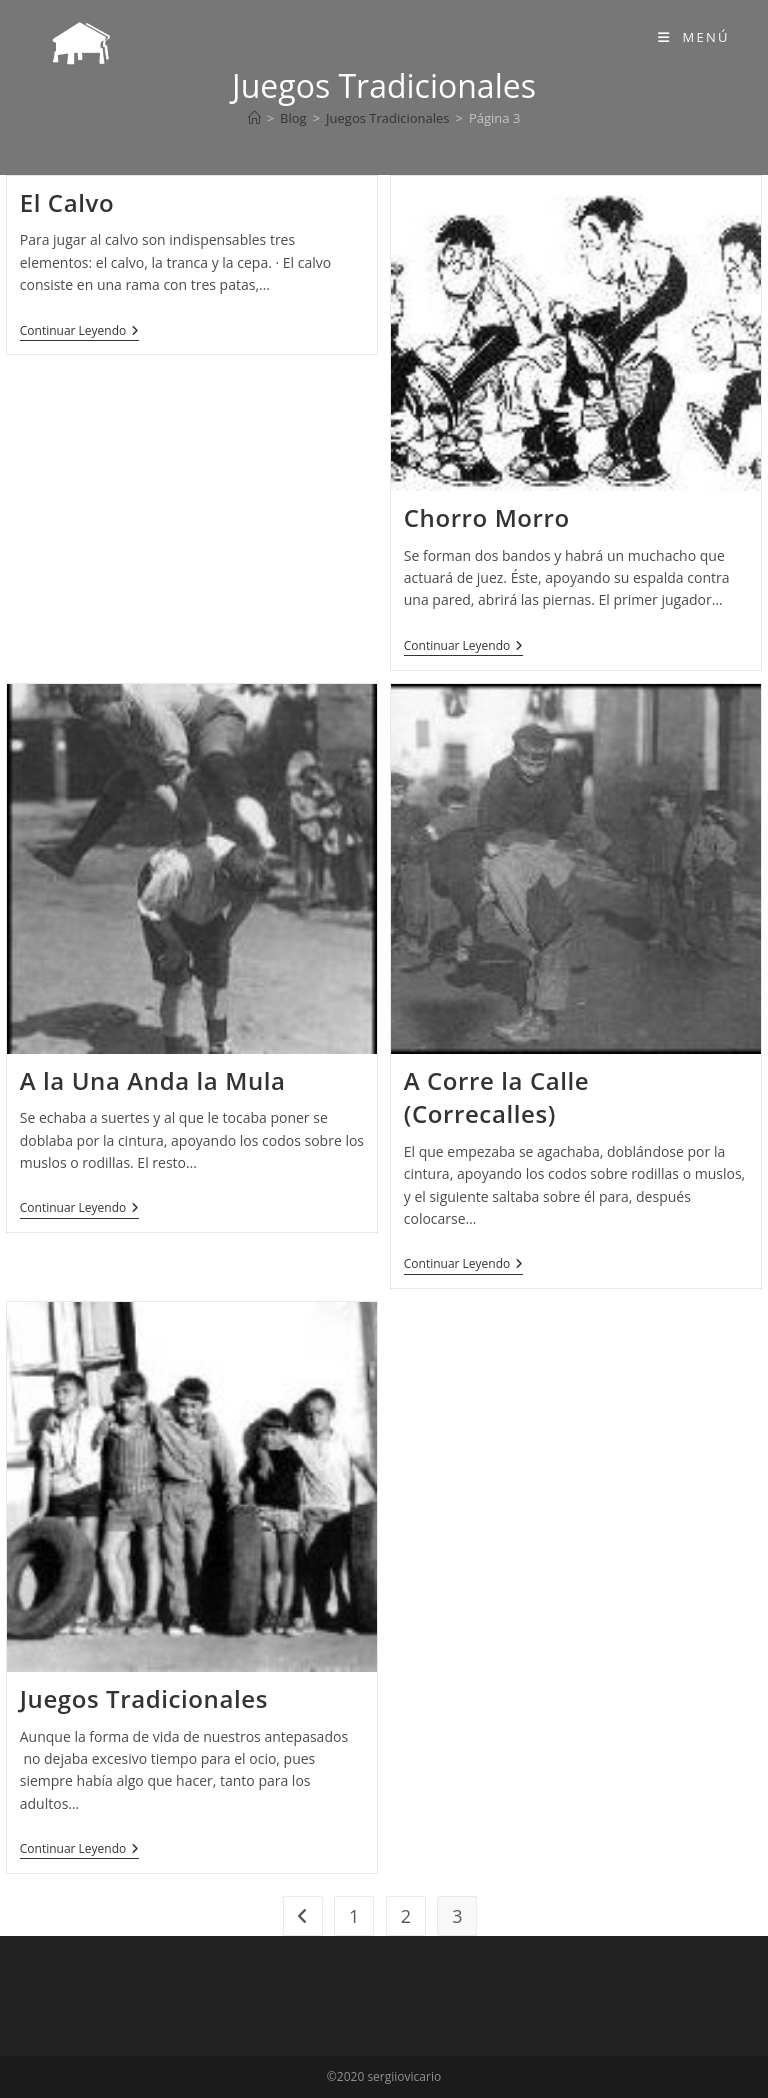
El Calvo (67, 202)
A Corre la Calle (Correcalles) (497, 1097)
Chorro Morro (487, 517)
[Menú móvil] (694, 37)
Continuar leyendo (80, 332)
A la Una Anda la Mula (153, 1080)
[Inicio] (254, 118)
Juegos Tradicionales (144, 1698)
